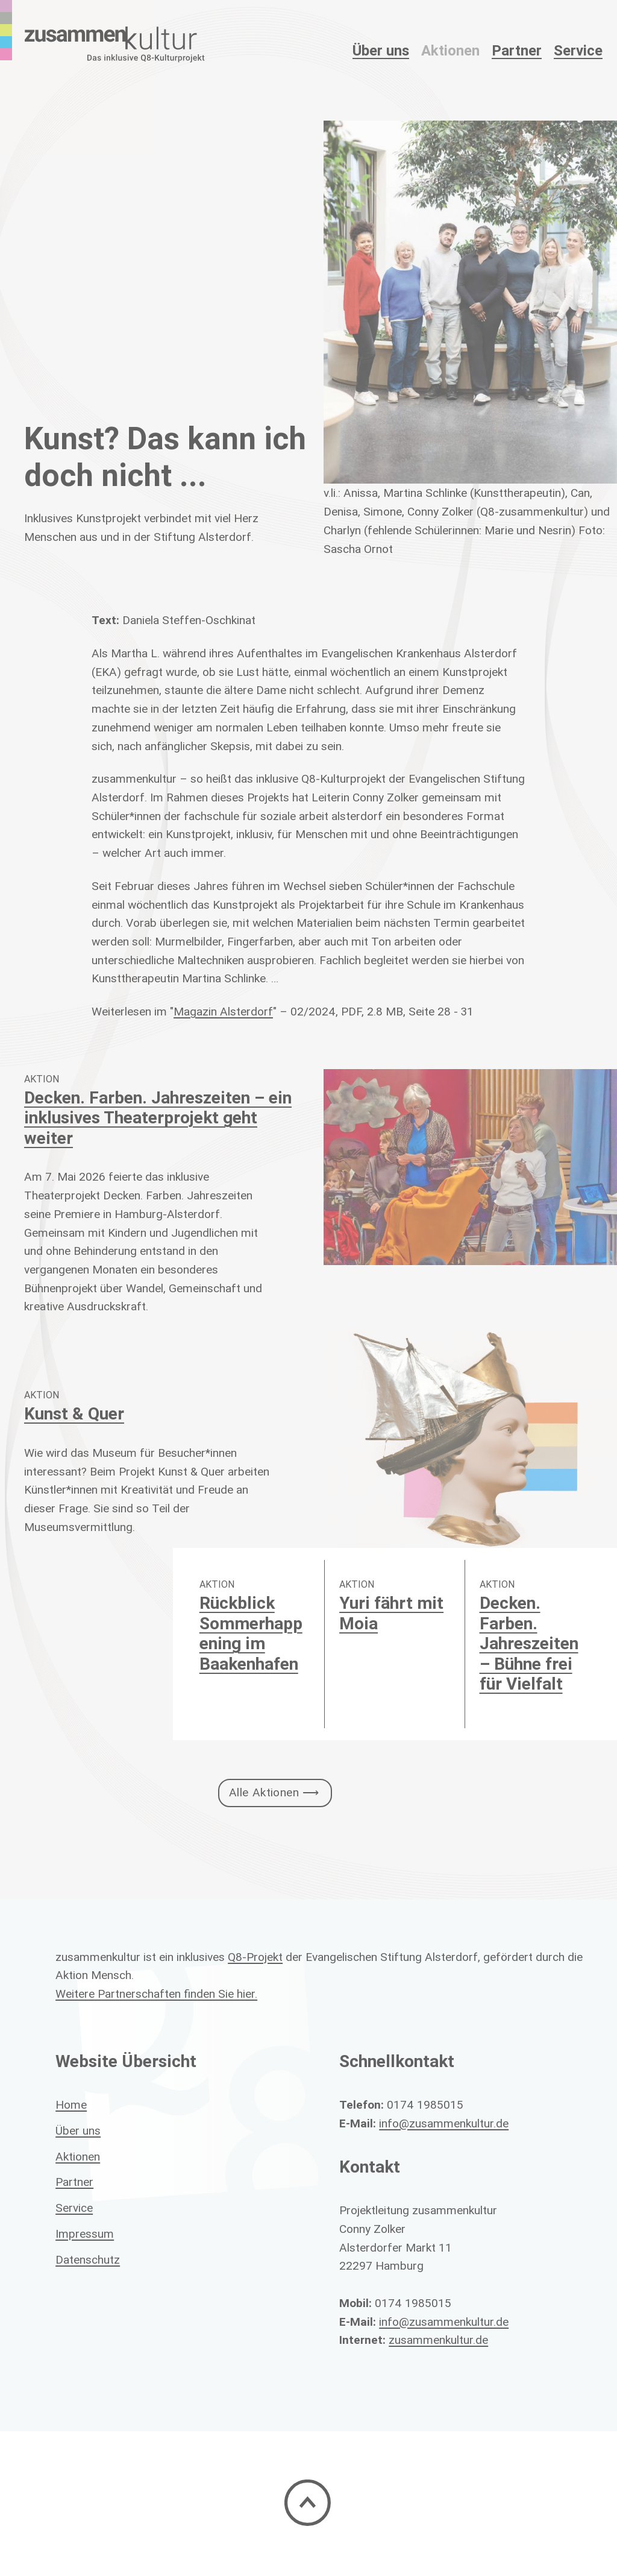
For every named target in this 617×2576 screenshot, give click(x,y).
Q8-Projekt (255, 1956)
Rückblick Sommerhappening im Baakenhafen (250, 1633)
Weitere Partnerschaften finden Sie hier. (156, 1993)
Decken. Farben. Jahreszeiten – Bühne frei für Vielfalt (529, 1643)
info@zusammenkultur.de (444, 2123)
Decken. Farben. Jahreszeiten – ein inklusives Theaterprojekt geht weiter (158, 1117)
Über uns (78, 2130)
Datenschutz (87, 2259)
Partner (517, 50)
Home (71, 2104)
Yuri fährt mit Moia (391, 1613)
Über (380, 50)
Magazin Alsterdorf (223, 1011)
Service (578, 50)
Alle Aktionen (264, 1792)
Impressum (84, 2233)
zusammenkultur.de (438, 2339)
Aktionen (450, 50)
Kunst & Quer (74, 1413)
